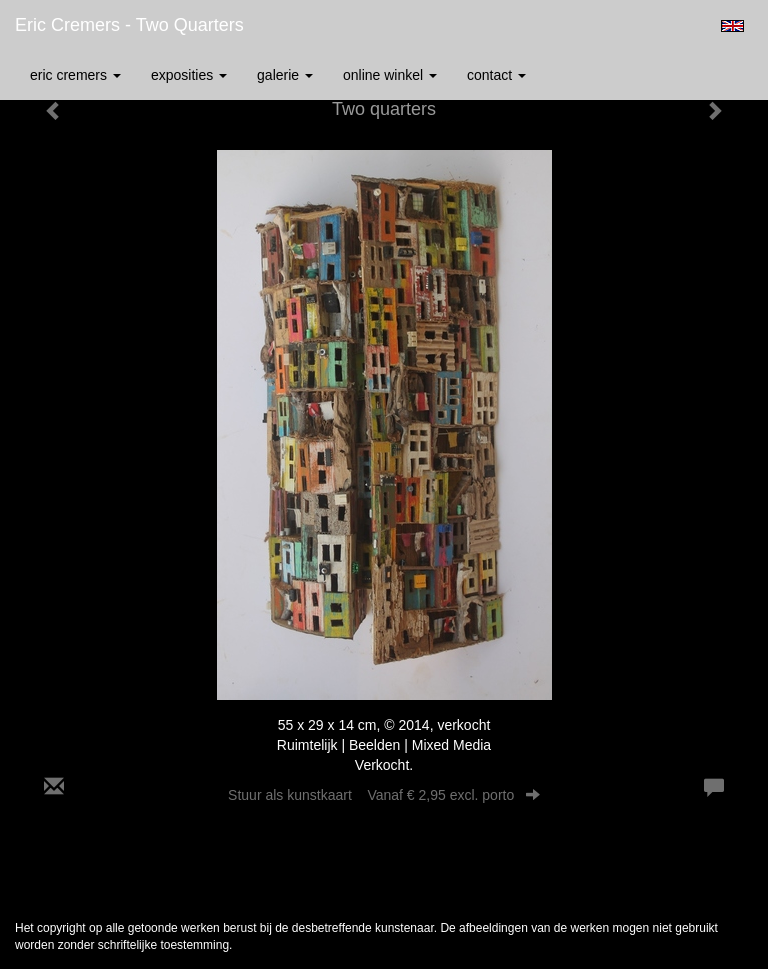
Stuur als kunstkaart (384, 795)
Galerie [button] (285, 75)
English (732, 26)
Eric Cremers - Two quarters (129, 25)
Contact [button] (496, 75)
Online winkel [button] (390, 75)
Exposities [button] (189, 75)
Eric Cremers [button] (75, 75)
